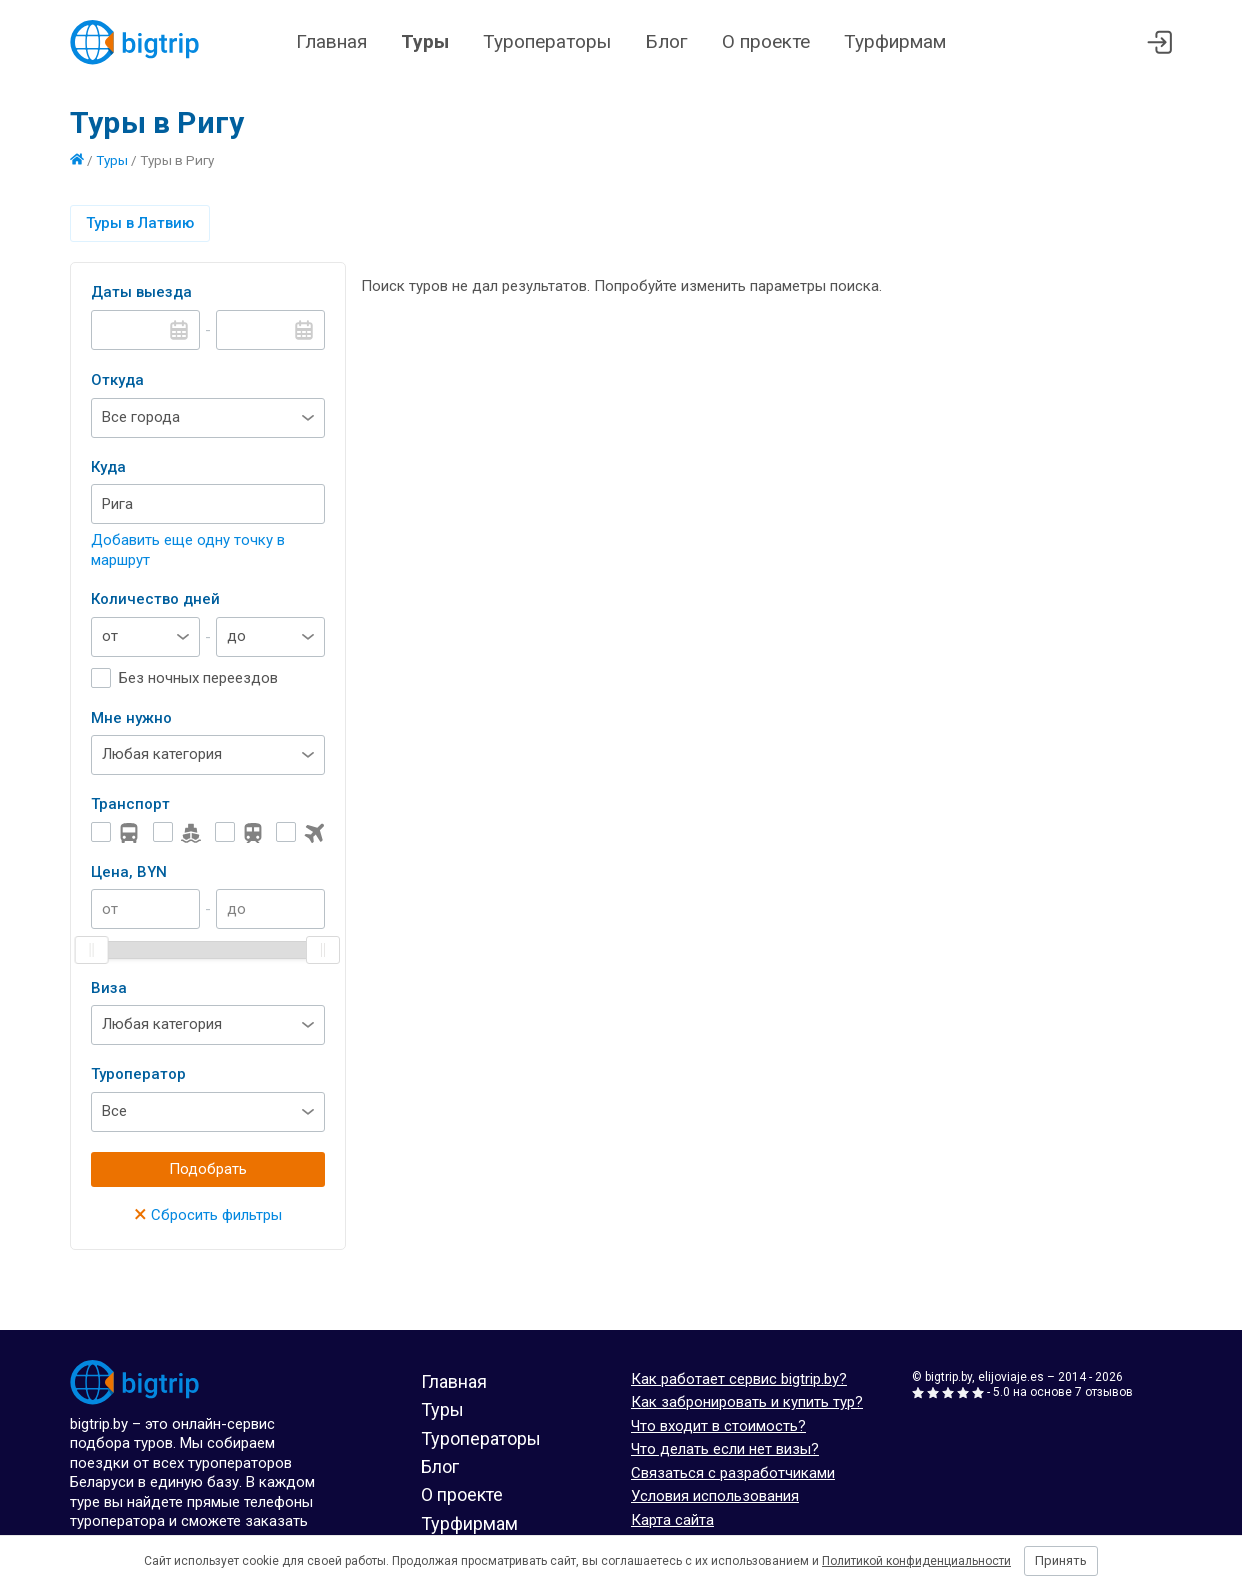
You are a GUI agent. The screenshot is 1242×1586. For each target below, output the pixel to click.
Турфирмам (895, 41)
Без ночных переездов (198, 678)
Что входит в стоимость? (718, 1426)
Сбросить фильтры (208, 1215)
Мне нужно (131, 718)
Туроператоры (547, 41)
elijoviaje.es (1011, 1377)
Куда (108, 467)
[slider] (92, 950)
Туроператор (138, 1074)
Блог (666, 41)
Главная (331, 41)
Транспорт (130, 804)
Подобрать (208, 1169)
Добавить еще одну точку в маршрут (188, 550)
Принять (1061, 1560)
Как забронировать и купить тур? (747, 1402)
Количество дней (155, 599)
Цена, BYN (129, 872)
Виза (109, 988)
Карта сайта (672, 1520)
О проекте (766, 41)
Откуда (117, 380)
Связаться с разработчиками (733, 1473)
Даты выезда (141, 292)
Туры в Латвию (140, 223)
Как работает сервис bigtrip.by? (739, 1379)
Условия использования (715, 1496)
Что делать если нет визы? (725, 1449)
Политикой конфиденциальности (916, 1561)
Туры (425, 41)
